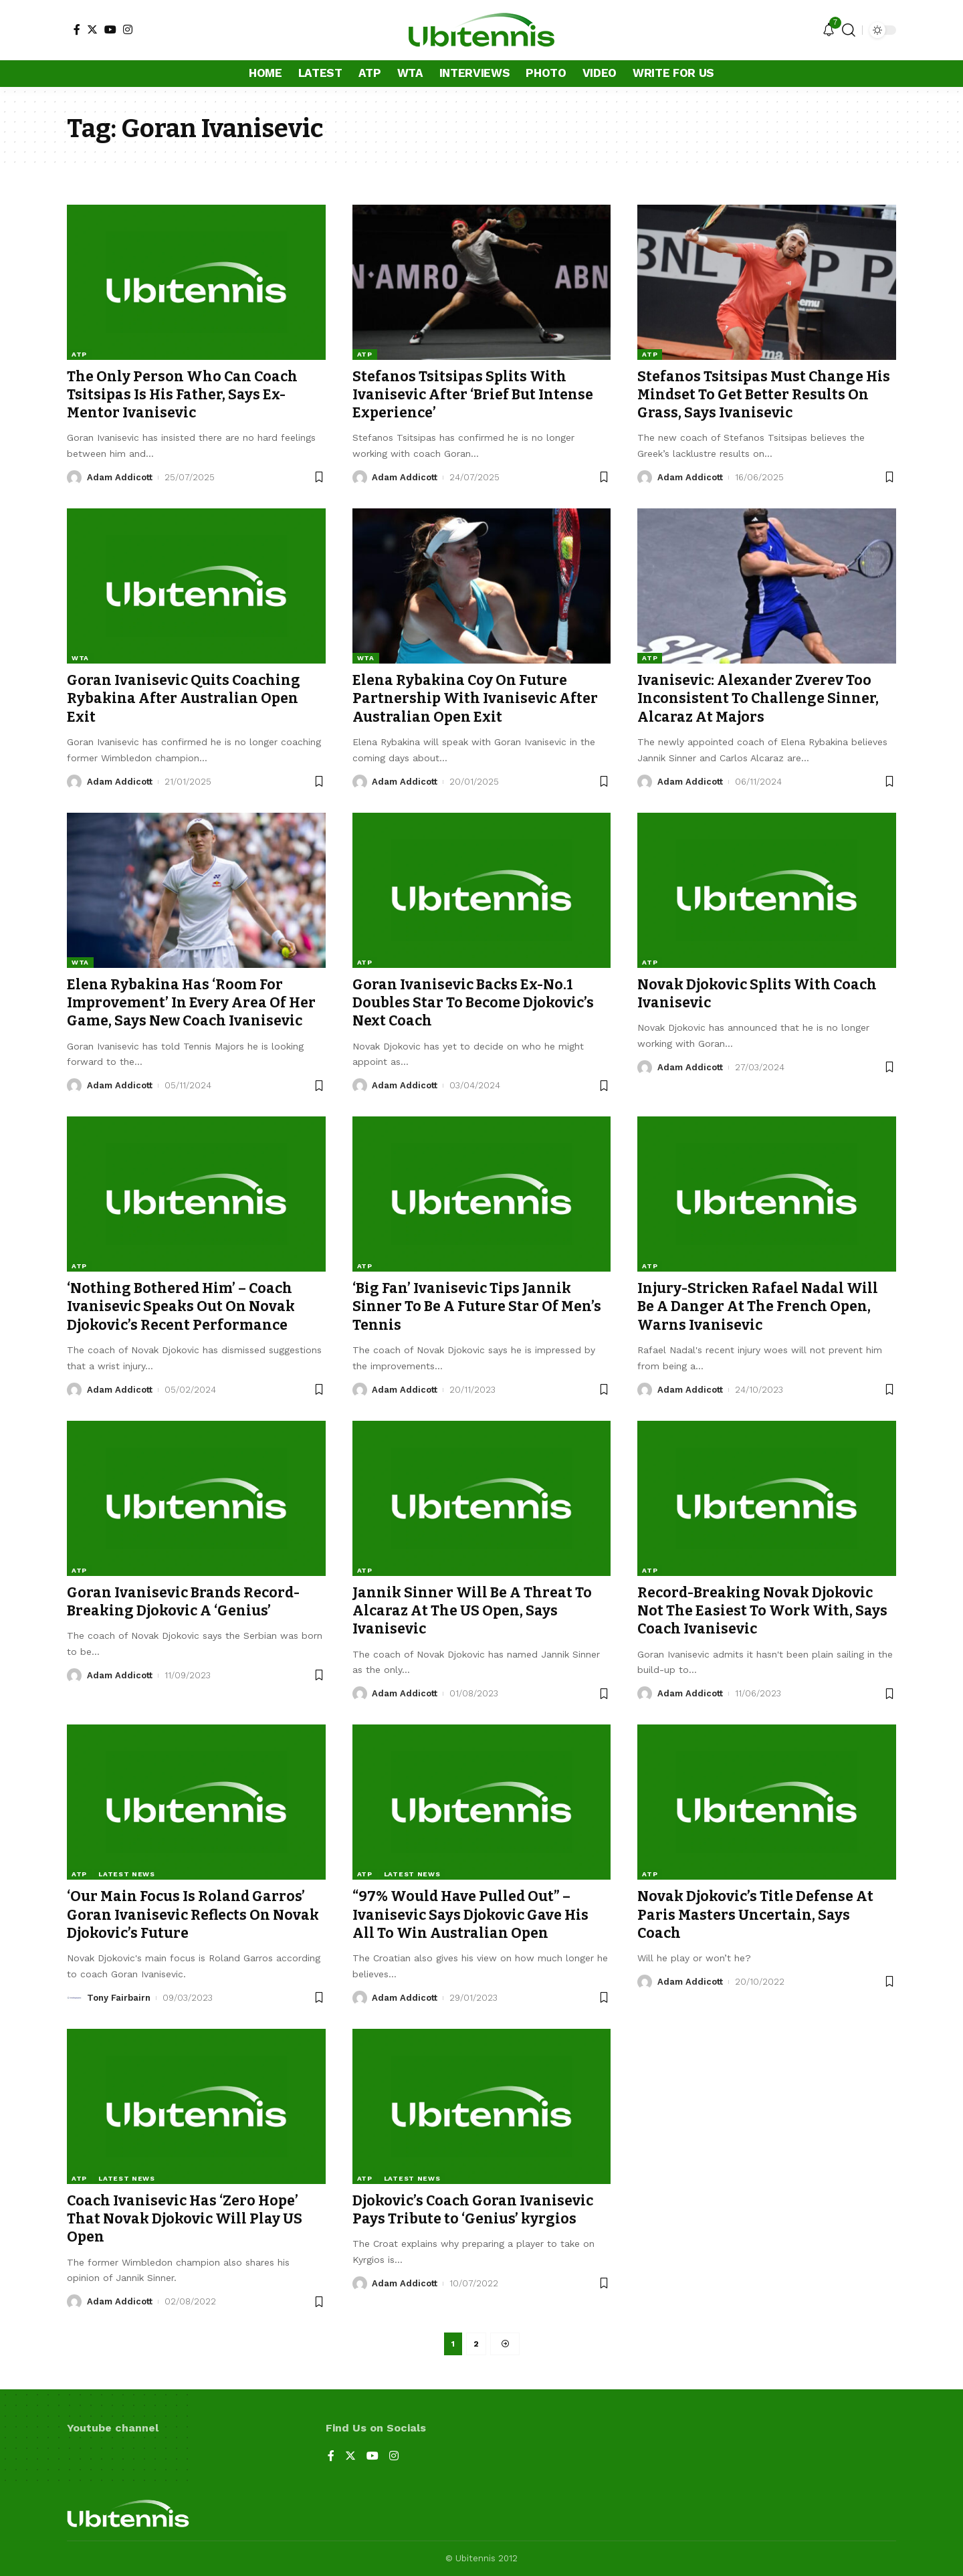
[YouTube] (110, 29)
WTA (80, 658)
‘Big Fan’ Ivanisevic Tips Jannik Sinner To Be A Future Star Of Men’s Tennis (476, 1307)
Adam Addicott (119, 477)
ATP (79, 354)
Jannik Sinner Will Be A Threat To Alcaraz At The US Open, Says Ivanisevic (472, 1611)
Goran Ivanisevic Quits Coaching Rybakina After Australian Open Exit (183, 699)
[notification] (828, 30)
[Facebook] (77, 29)
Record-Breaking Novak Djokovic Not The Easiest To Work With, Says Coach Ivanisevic (762, 1611)
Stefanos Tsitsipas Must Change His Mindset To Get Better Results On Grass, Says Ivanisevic (763, 395)
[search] (848, 30)
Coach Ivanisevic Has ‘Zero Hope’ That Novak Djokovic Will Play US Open (184, 2219)
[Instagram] (128, 29)
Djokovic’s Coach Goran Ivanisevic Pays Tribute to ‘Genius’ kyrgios (472, 2209)
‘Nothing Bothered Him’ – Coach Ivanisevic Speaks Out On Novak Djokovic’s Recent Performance (181, 1307)
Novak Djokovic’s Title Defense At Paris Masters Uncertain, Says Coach (755, 1915)
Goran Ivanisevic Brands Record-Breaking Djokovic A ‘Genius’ (183, 1601)
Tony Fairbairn (118, 1998)
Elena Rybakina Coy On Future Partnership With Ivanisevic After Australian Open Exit (475, 699)
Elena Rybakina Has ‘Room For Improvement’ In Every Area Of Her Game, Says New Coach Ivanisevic (191, 1003)
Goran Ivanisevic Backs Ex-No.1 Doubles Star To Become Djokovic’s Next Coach (473, 1003)
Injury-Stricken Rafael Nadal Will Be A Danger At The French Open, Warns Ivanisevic (757, 1307)
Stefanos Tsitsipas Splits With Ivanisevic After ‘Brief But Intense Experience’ (472, 395)
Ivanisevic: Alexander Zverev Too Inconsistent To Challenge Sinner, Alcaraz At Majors (758, 699)
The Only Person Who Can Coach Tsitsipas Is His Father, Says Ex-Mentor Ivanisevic (182, 395)
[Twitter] (92, 29)
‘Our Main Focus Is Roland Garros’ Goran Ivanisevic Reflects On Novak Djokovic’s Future (193, 1915)
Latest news (126, 1874)
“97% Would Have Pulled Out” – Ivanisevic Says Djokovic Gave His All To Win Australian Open (470, 1915)
